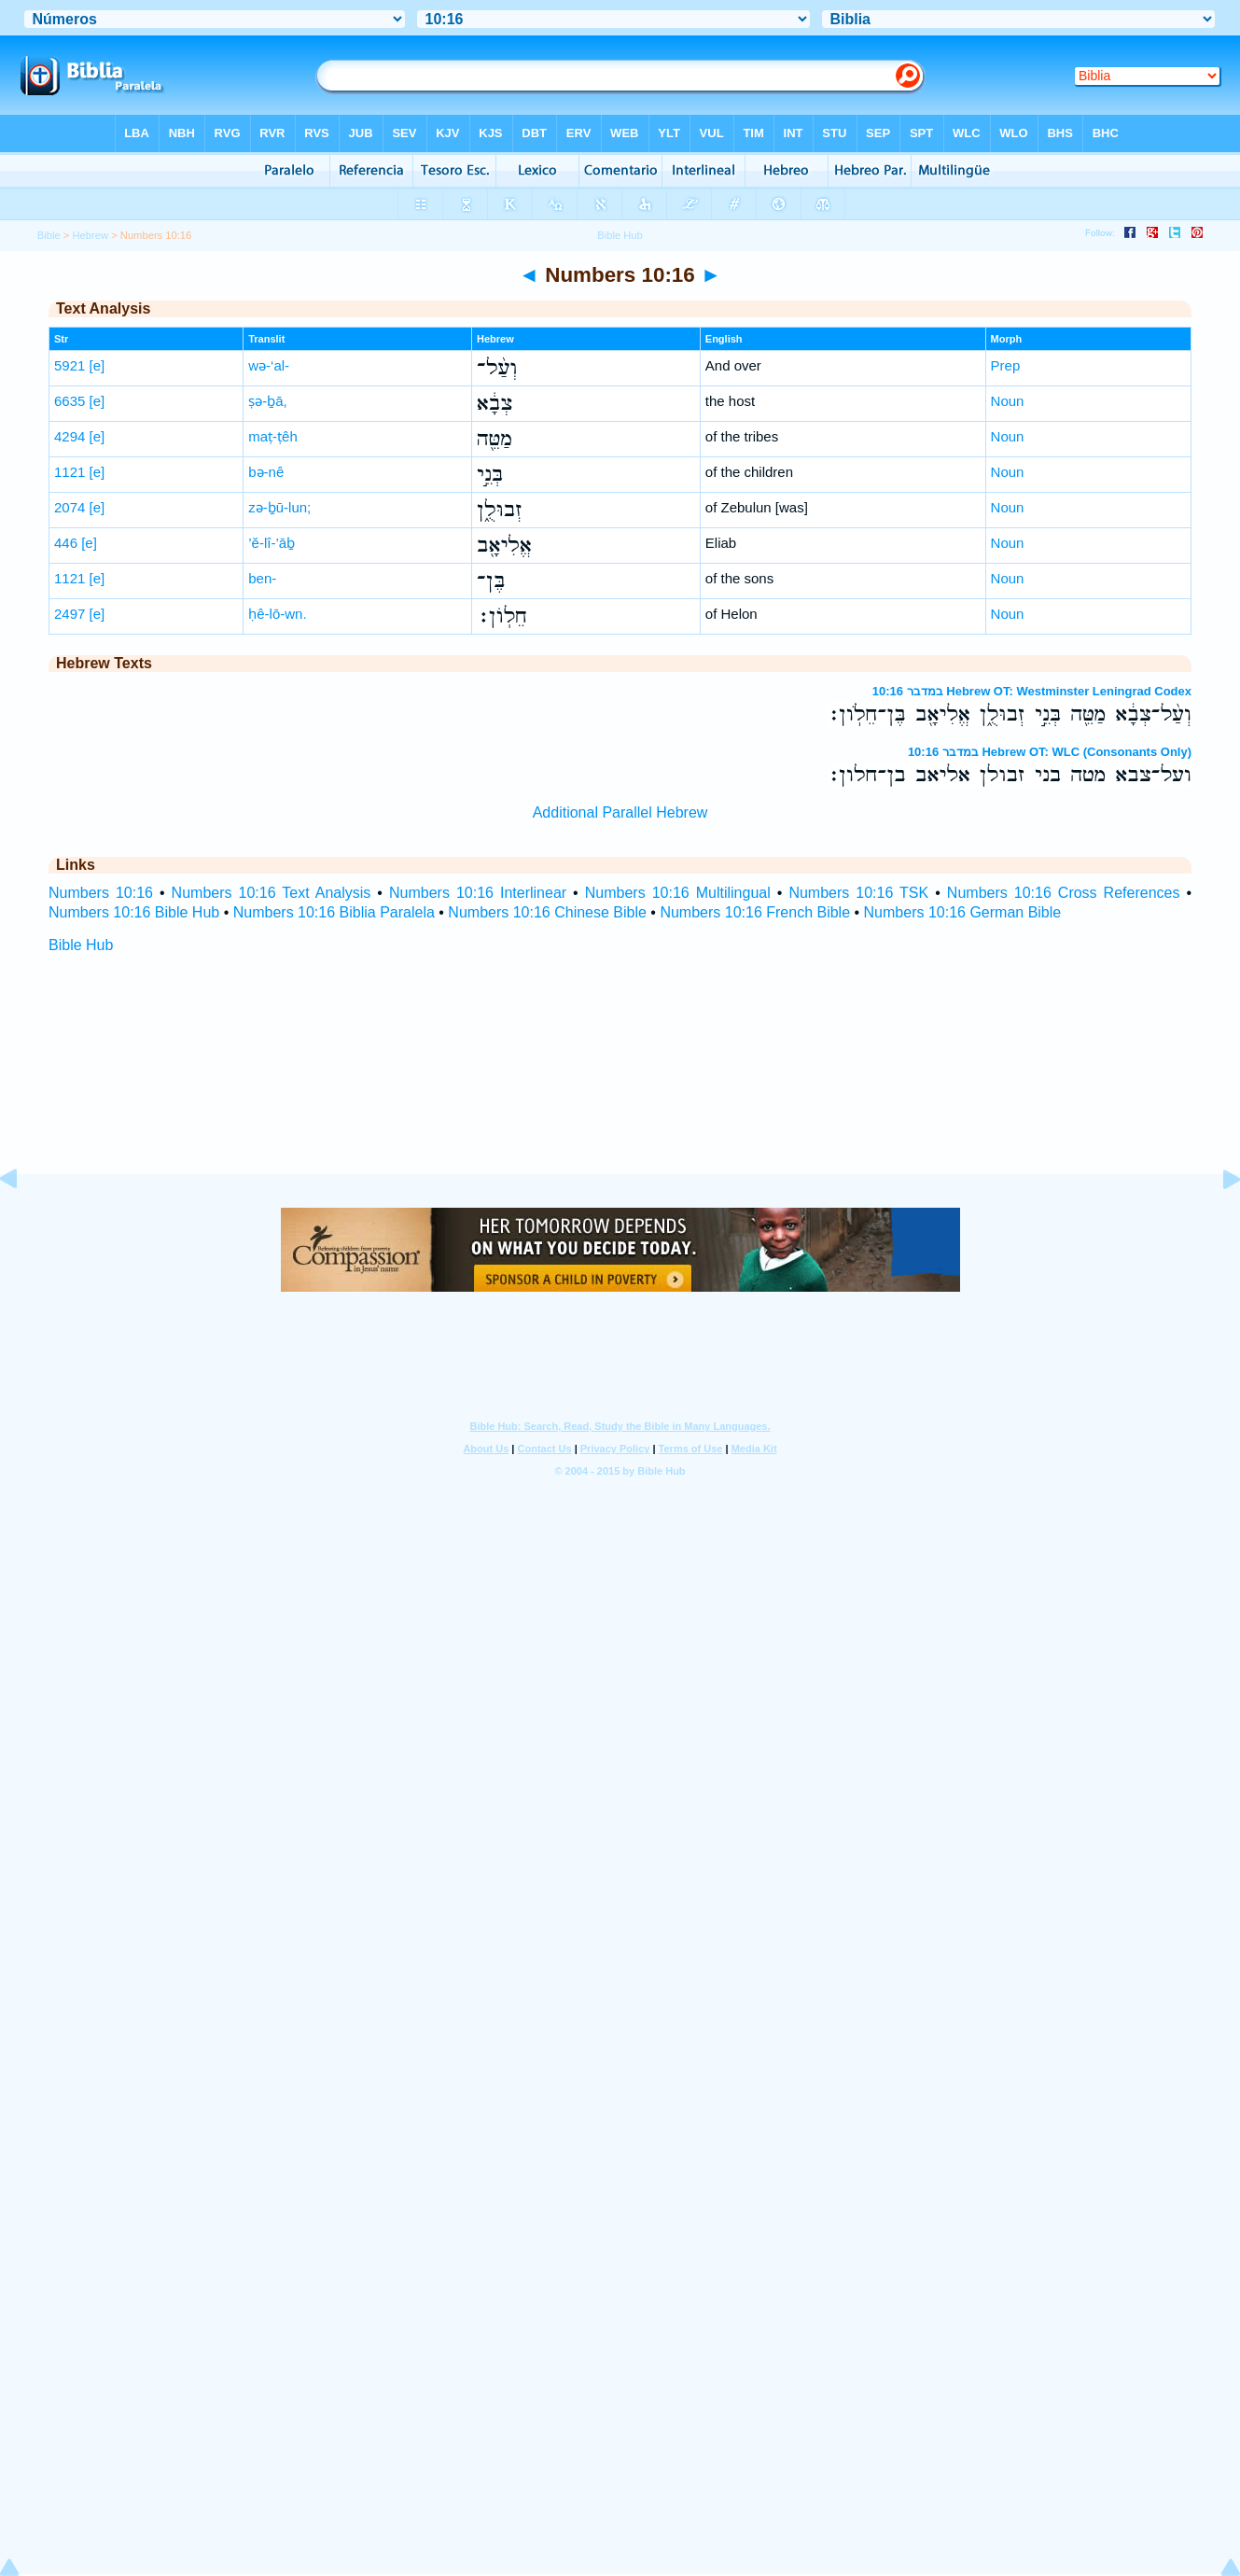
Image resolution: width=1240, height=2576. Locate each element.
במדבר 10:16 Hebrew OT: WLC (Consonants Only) (1049, 752)
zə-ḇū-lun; (279, 507)
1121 (69, 472)
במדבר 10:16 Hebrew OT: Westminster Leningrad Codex (1031, 691)
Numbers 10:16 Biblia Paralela (334, 912)
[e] (97, 365)
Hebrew (91, 235)
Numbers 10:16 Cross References (1063, 893)
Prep (1006, 365)
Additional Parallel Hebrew (620, 812)
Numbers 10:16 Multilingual (678, 893)
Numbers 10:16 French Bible (755, 912)
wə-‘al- (268, 365)
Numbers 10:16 (101, 893)
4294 (69, 436)
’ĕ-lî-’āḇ (271, 543)
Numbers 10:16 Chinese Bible (547, 912)
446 (65, 543)
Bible (49, 235)
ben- (262, 578)
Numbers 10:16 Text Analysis (271, 893)
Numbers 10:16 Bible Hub (134, 912)
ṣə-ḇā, (267, 401)
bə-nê (266, 472)
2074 (69, 507)
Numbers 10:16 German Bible (963, 912)
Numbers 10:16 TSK (858, 893)
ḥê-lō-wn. (277, 614)
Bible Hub (81, 945)
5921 (69, 365)
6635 (69, 401)
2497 (69, 614)
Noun (1007, 401)
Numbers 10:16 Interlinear (477, 893)
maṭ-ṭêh (273, 436)
